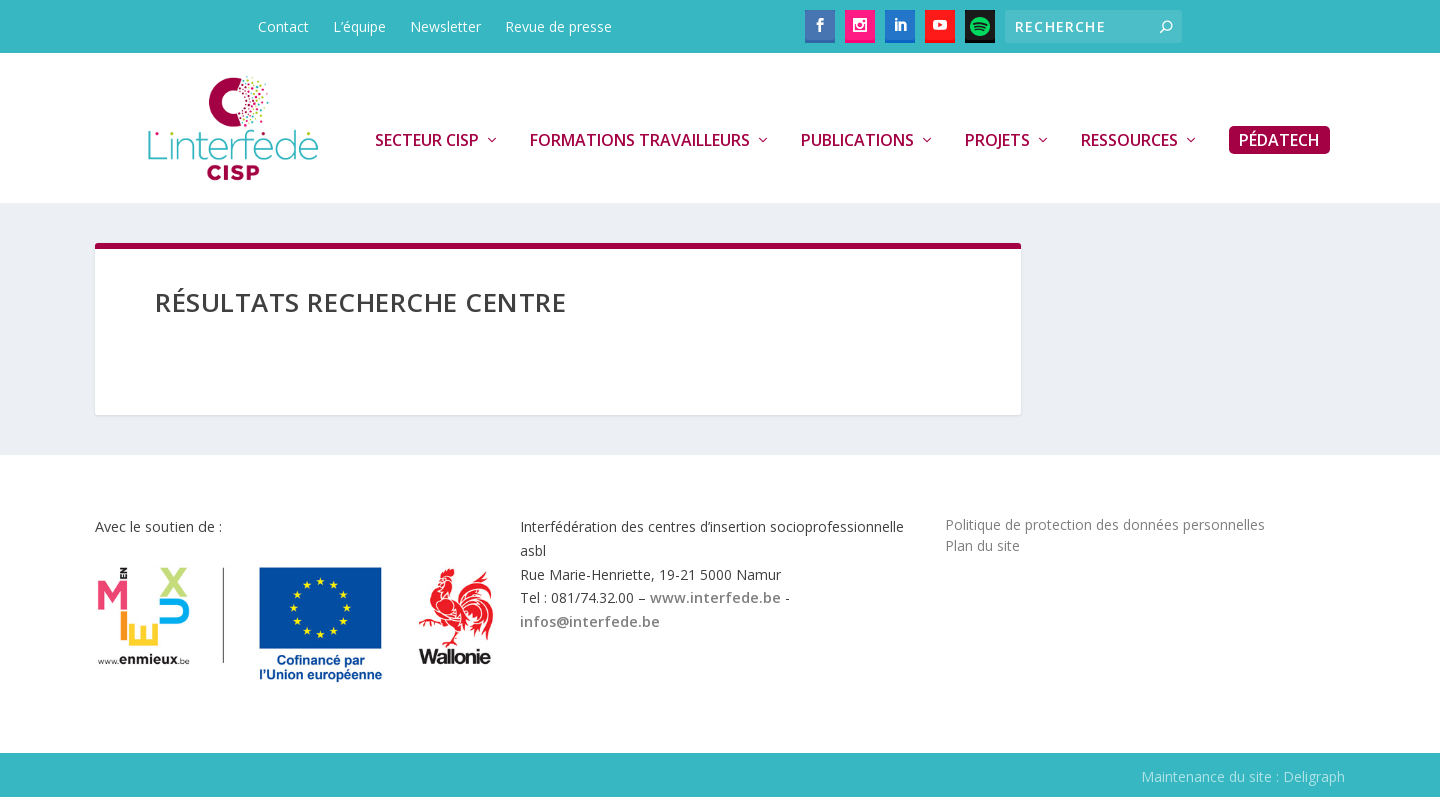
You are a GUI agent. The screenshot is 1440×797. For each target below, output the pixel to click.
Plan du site (982, 545)
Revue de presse (558, 26)
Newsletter (445, 26)
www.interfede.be (715, 597)
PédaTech (1279, 140)
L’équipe (359, 26)
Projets (997, 141)
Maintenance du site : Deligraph (1243, 776)
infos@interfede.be (590, 621)
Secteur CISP (427, 141)
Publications (857, 141)
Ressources (1129, 141)
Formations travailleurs (640, 141)
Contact (283, 26)
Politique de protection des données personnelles (1105, 524)
